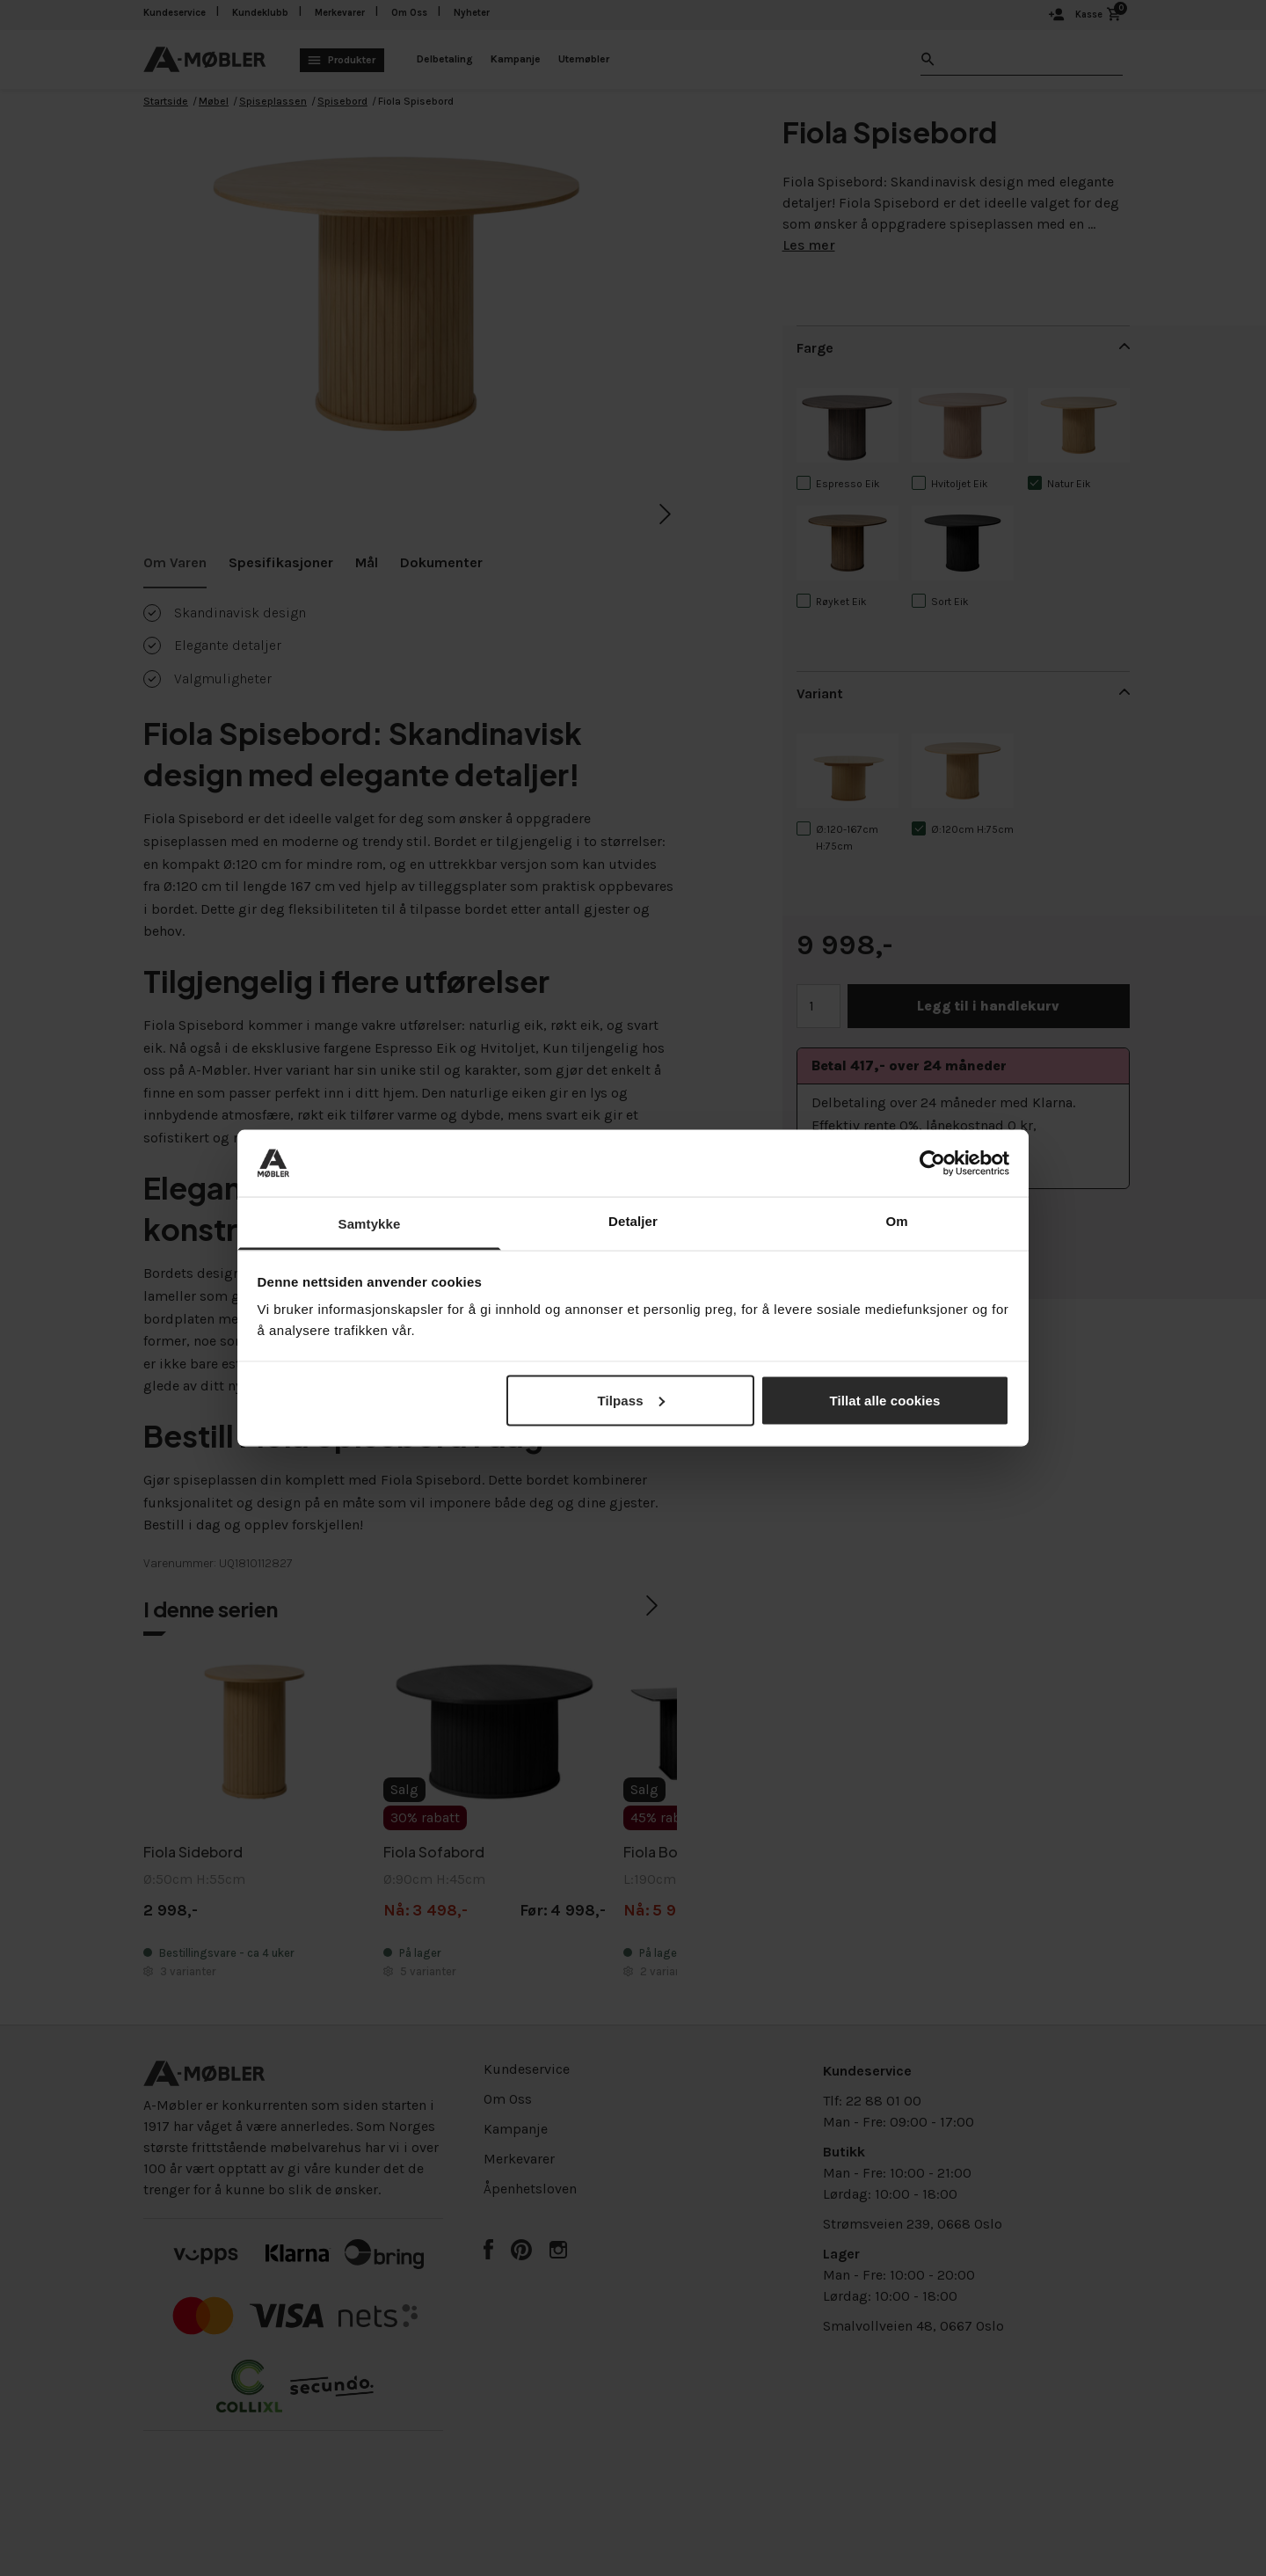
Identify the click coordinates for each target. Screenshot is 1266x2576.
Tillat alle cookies (885, 1399)
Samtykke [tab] (369, 1223)
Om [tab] (896, 1221)
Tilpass (630, 1399)
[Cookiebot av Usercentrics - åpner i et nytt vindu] (932, 1162)
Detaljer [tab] (633, 1221)
